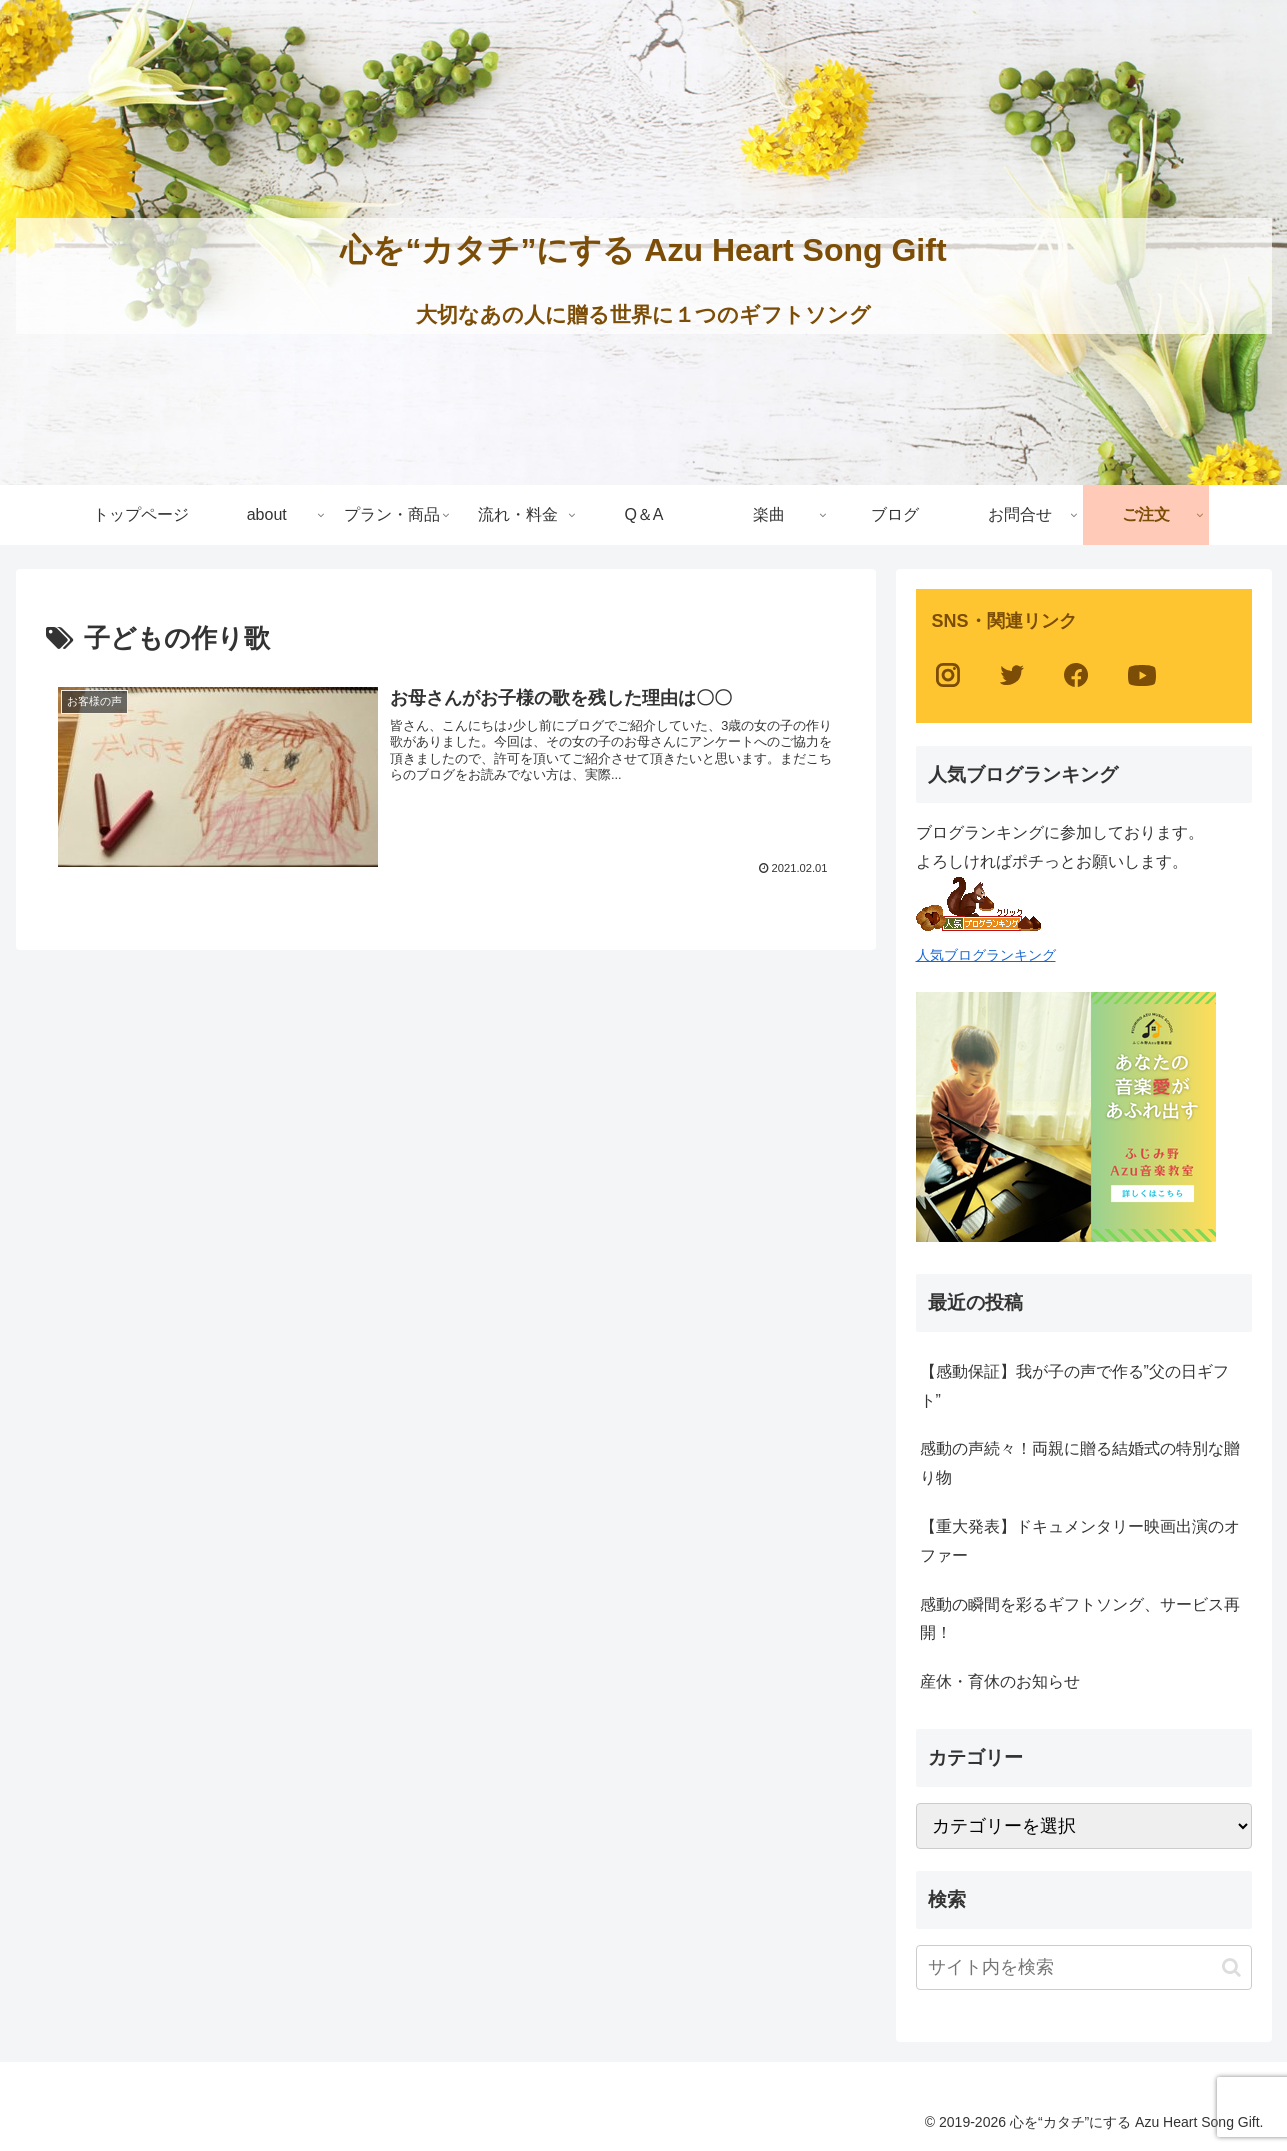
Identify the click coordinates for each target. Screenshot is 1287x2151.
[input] (1084, 1967)
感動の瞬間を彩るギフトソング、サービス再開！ (1080, 1619)
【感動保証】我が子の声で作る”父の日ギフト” (1074, 1386)
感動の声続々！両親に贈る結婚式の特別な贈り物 (1080, 1463)
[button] (1231, 1967)
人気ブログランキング (986, 955)
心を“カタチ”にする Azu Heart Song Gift (643, 250)
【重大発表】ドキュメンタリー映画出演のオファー (1080, 1541)
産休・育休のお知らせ (1000, 1681)
